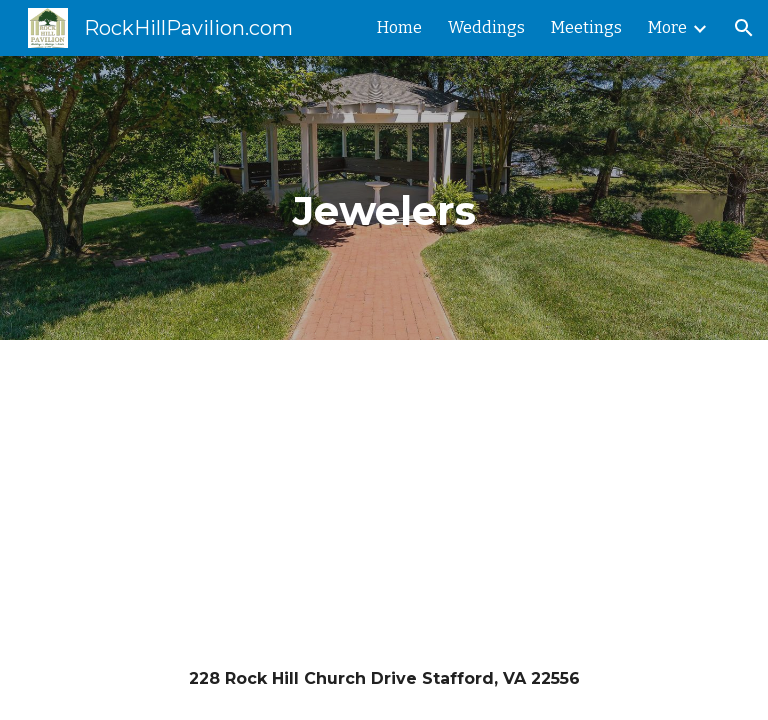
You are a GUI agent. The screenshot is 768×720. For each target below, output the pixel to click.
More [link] (667, 27)
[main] (383, 198)
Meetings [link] (586, 27)
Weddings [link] (486, 27)
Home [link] (399, 27)
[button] (744, 28)
